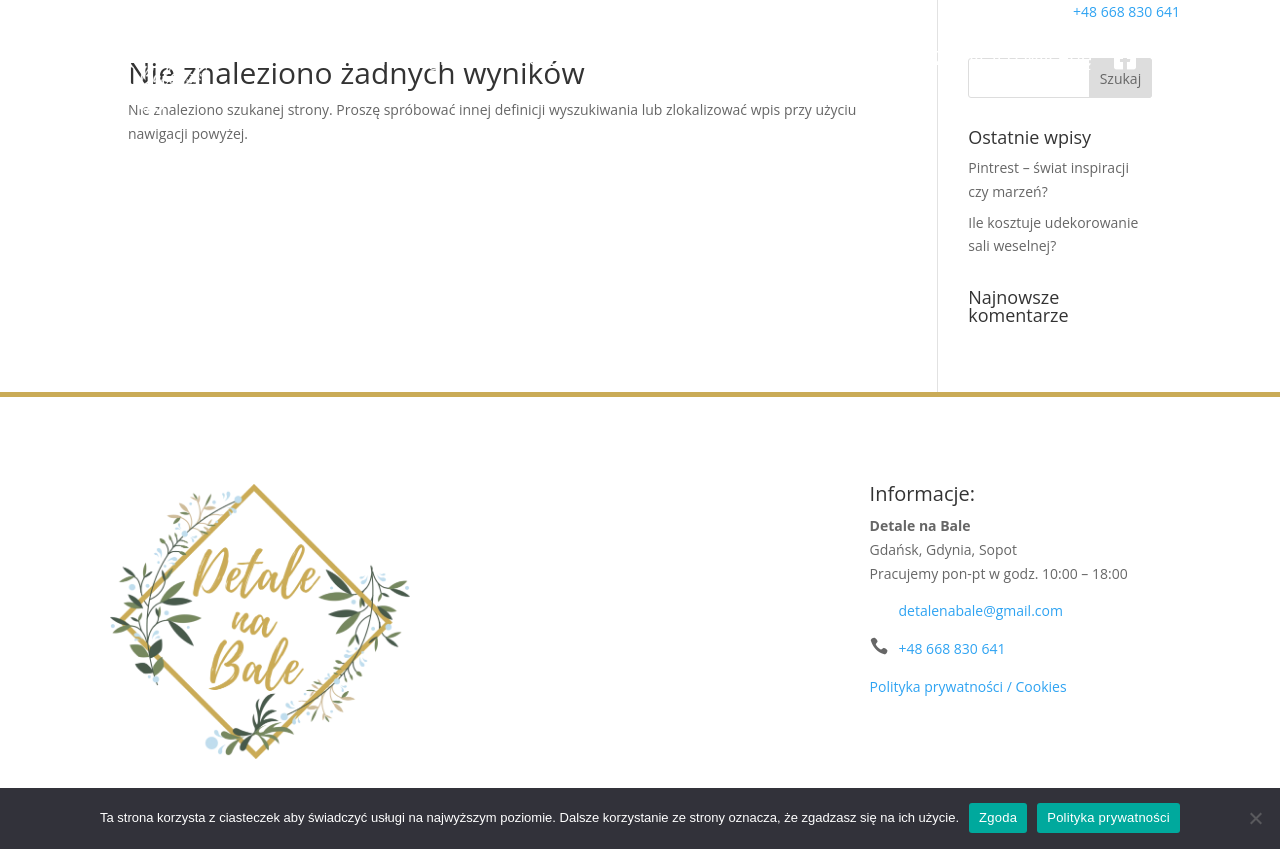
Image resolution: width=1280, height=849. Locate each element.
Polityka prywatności (1108, 817)
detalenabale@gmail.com (980, 610)
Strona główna (429, 57)
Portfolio (556, 57)
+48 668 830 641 (951, 648)
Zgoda (998, 817)
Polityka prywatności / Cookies (968, 686)
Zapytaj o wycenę (1013, 57)
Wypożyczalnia (764, 57)
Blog (893, 57)
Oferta (646, 57)
